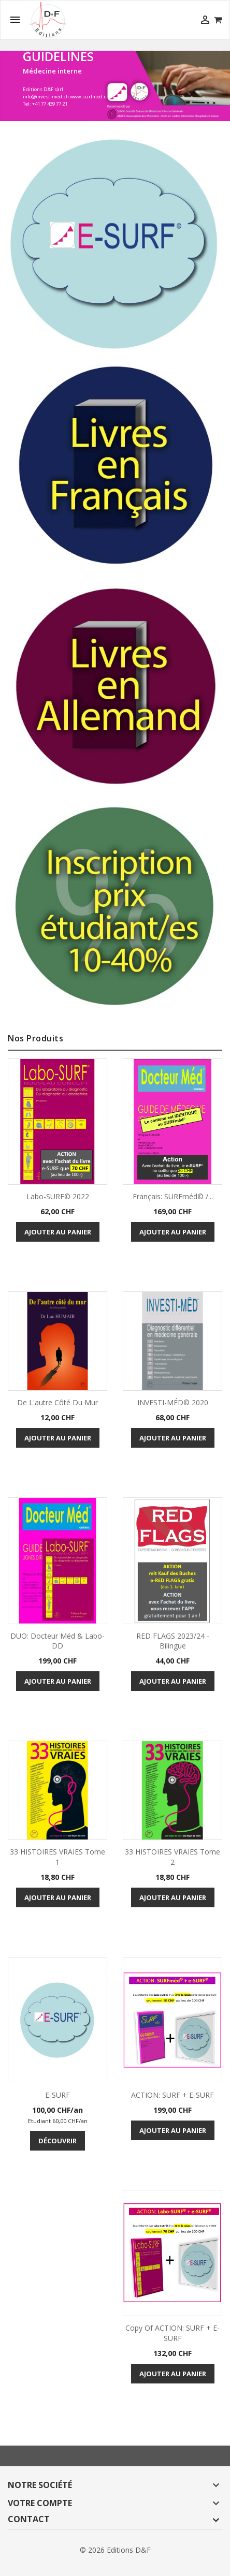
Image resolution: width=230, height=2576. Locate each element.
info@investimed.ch (46, 96)
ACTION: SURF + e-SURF (172, 2095)
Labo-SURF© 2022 (57, 1196)
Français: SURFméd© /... (173, 1196)
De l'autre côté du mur (57, 1402)
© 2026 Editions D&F (115, 2550)
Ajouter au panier (57, 1232)
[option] (115, 86)
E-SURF (57, 2095)
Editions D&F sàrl (43, 89)
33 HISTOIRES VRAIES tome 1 (57, 1857)
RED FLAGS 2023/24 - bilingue (172, 1641)
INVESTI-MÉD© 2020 (172, 1402)
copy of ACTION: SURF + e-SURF (172, 2333)
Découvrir (57, 2140)
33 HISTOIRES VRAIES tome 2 (172, 1857)
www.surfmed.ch (89, 96)
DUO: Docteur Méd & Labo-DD (57, 1641)
